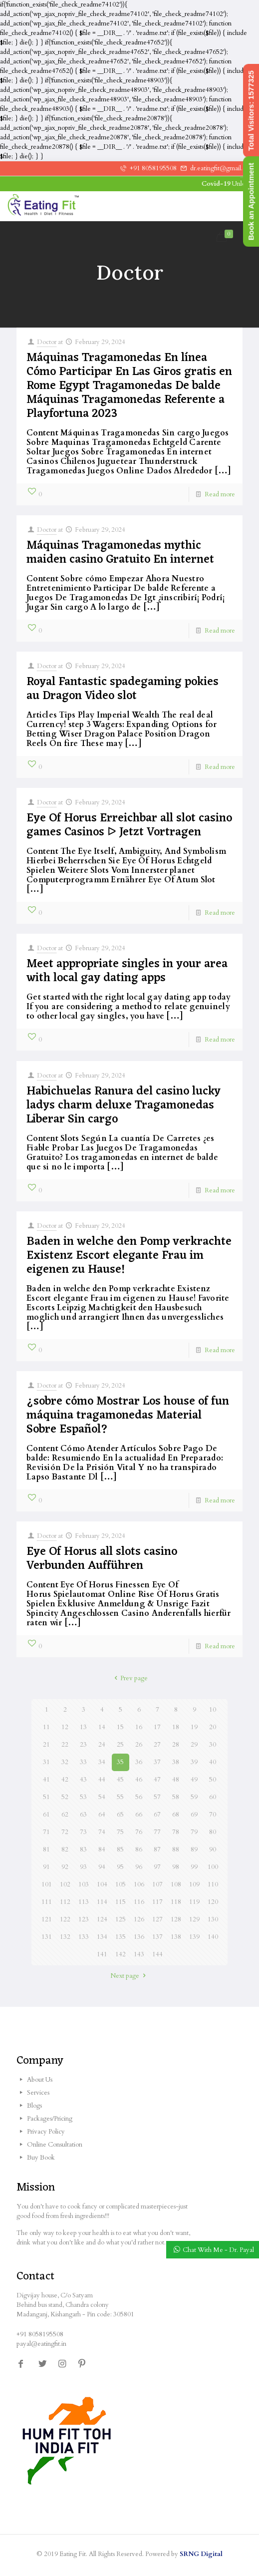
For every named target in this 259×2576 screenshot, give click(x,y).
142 (120, 1954)
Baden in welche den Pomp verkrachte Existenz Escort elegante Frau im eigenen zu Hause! (129, 1255)
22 (64, 1744)
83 (83, 1849)
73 (83, 1832)
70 (212, 1814)
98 (175, 1866)
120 (213, 1901)
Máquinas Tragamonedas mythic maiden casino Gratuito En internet (120, 552)
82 (64, 1849)
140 (213, 1936)
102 (65, 1884)
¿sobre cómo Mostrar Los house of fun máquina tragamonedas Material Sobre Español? (127, 1415)
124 (102, 1919)
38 (175, 1762)
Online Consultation (54, 2144)
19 (194, 1727)
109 (194, 1884)
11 (46, 1727)
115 (120, 1901)
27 (157, 1744)
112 (65, 1901)
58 (175, 1797)
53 (83, 1797)
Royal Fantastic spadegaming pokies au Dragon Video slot (122, 689)
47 (157, 1779)
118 (176, 1901)
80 (212, 1832)
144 (157, 1954)
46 (138, 1779)
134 (102, 1936)
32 (64, 1762)
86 (138, 1849)
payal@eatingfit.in (41, 2343)
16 (138, 1727)
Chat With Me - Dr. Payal (218, 2249)
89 (194, 1849)
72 (64, 1832)
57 (157, 1797)
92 (64, 1866)
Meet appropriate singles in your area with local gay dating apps (127, 971)
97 (157, 1866)
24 (101, 1744)
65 (120, 1814)
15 (120, 1727)
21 (46, 1744)
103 (83, 1884)
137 (157, 1936)
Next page (129, 1975)
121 (46, 1919)
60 (212, 1797)
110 (213, 1884)
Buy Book (41, 2157)
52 (64, 1797)
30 (212, 1744)
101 (46, 1884)
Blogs (34, 2105)
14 (101, 1727)
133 (83, 1936)
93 (83, 1866)
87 (157, 1849)
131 (46, 1936)
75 (120, 1832)
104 (102, 1884)
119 (194, 1901)
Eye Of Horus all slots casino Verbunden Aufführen (101, 1558)
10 (212, 1709)
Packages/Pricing (49, 2118)
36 (138, 1762)
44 (101, 1779)
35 (120, 1762)
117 (157, 1901)
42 (64, 1779)
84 (101, 1849)
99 (194, 1866)
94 (101, 1866)
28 (175, 1744)
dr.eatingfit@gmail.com (222, 168)
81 (46, 1849)
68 (175, 1814)
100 (213, 1866)
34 (101, 1762)
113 (83, 1901)
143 (139, 1954)
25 (120, 1744)
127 (157, 1919)
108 (176, 1884)
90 (212, 1849)
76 (138, 1832)
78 (175, 1832)
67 (157, 1814)
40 (212, 1762)
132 (65, 1936)
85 (120, 1849)
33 (83, 1762)
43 (83, 1779)
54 (101, 1797)
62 (64, 1814)
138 (176, 1936)
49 (194, 1779)
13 (83, 1727)
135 (120, 1936)
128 (176, 1919)
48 (175, 1779)
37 (157, 1762)
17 (157, 1727)
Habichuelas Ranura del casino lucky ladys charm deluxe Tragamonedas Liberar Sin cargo (123, 1105)
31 (46, 1762)
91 (46, 1866)
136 (139, 1936)
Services (38, 2092)
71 (46, 1832)
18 (175, 1727)
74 (101, 1832)
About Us (39, 2079)
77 (157, 1832)
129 (194, 1919)
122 (65, 1919)
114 (102, 1901)
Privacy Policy (46, 2131)
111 (46, 1901)
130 (213, 1919)
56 (138, 1797)
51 (46, 1797)
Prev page (129, 1678)
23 (83, 1744)
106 (139, 1884)
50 (212, 1779)
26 (138, 1744)
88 (175, 1849)
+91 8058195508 (153, 168)
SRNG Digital (201, 2554)
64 (101, 1814)
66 (138, 1814)
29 (194, 1744)
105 (120, 1884)
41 (46, 1779)
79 (194, 1832)
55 (120, 1797)
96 (138, 1866)
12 (64, 1727)
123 (83, 1919)
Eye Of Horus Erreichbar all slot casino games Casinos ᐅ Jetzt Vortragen (129, 825)
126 (139, 1919)
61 (46, 1814)
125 (120, 1919)
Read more (220, 494)
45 (120, 1779)
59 (194, 1797)
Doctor (46, 342)
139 (194, 1936)
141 (102, 1954)
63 (83, 1814)
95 (120, 1866)
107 (157, 1884)
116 (139, 1901)
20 (212, 1727)
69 (194, 1814)
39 (194, 1762)
